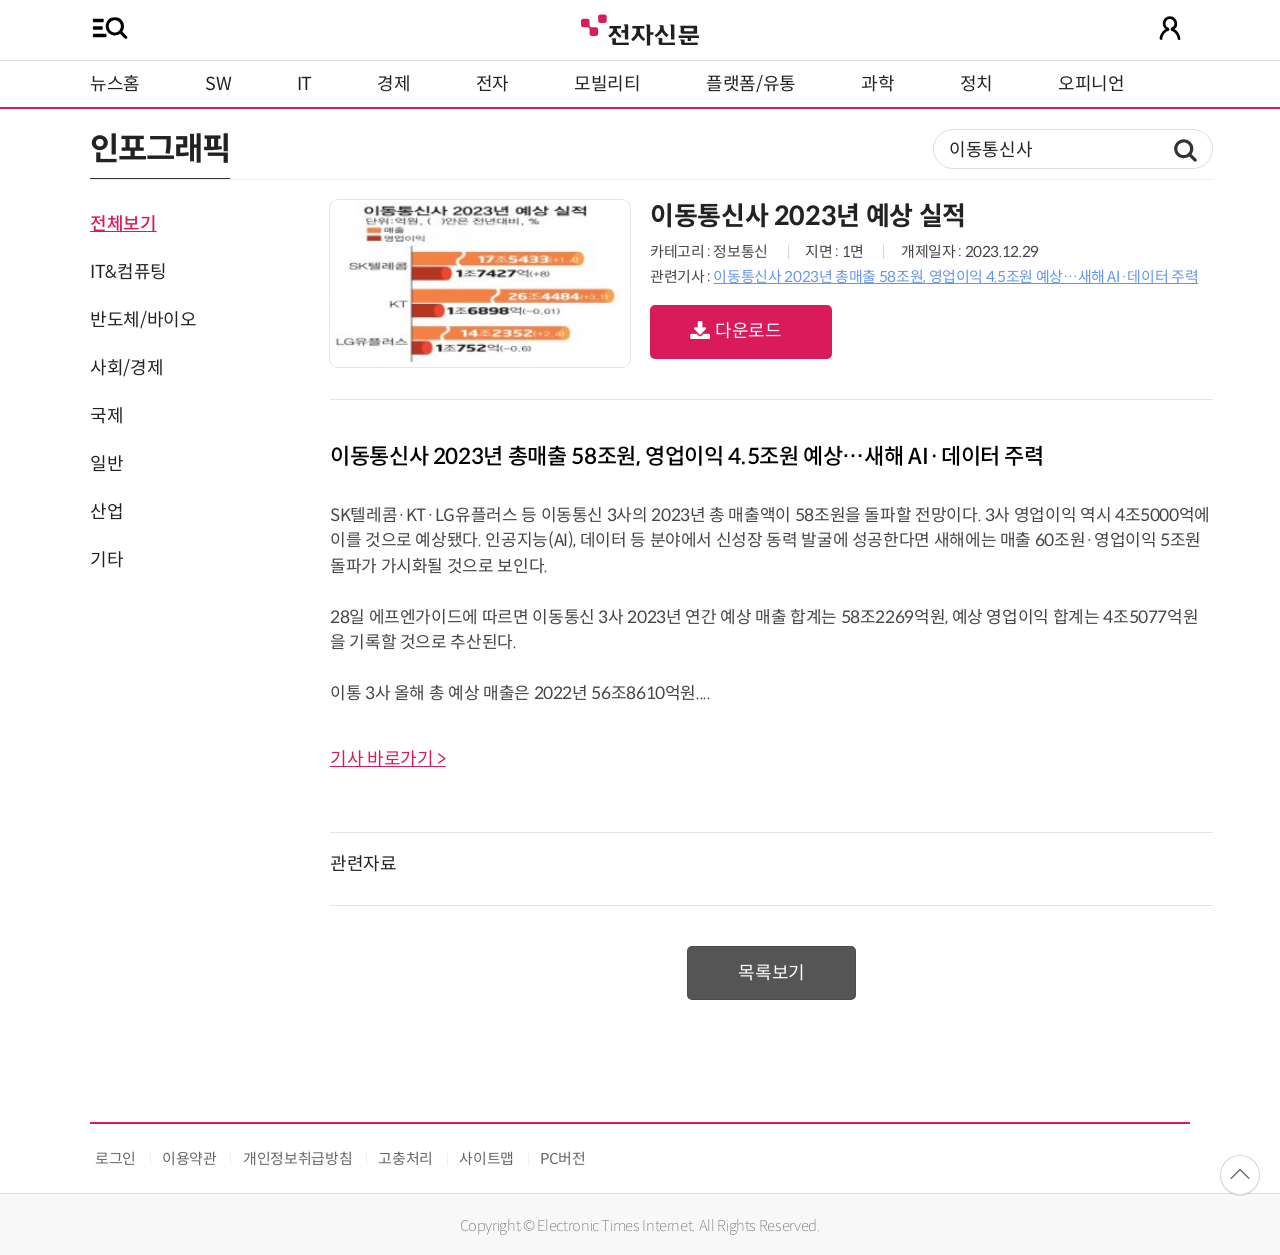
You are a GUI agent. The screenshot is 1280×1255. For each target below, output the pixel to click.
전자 (492, 84)
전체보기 (123, 224)
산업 (106, 512)
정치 (976, 84)
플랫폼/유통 (751, 84)
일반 (106, 464)
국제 (106, 416)
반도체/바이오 (143, 320)
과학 (877, 84)
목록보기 (771, 973)
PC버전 (563, 1158)
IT (304, 84)
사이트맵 (486, 1158)
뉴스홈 (115, 84)
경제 (393, 84)
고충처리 (405, 1158)
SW (218, 84)
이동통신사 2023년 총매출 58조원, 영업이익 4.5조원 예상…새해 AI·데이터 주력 (955, 276)
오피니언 (1091, 84)
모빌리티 (607, 84)
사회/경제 (126, 368)
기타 (106, 560)
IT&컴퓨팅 (128, 272)
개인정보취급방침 (297, 1158)
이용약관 (189, 1158)
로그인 (115, 1158)
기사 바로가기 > (388, 759)
